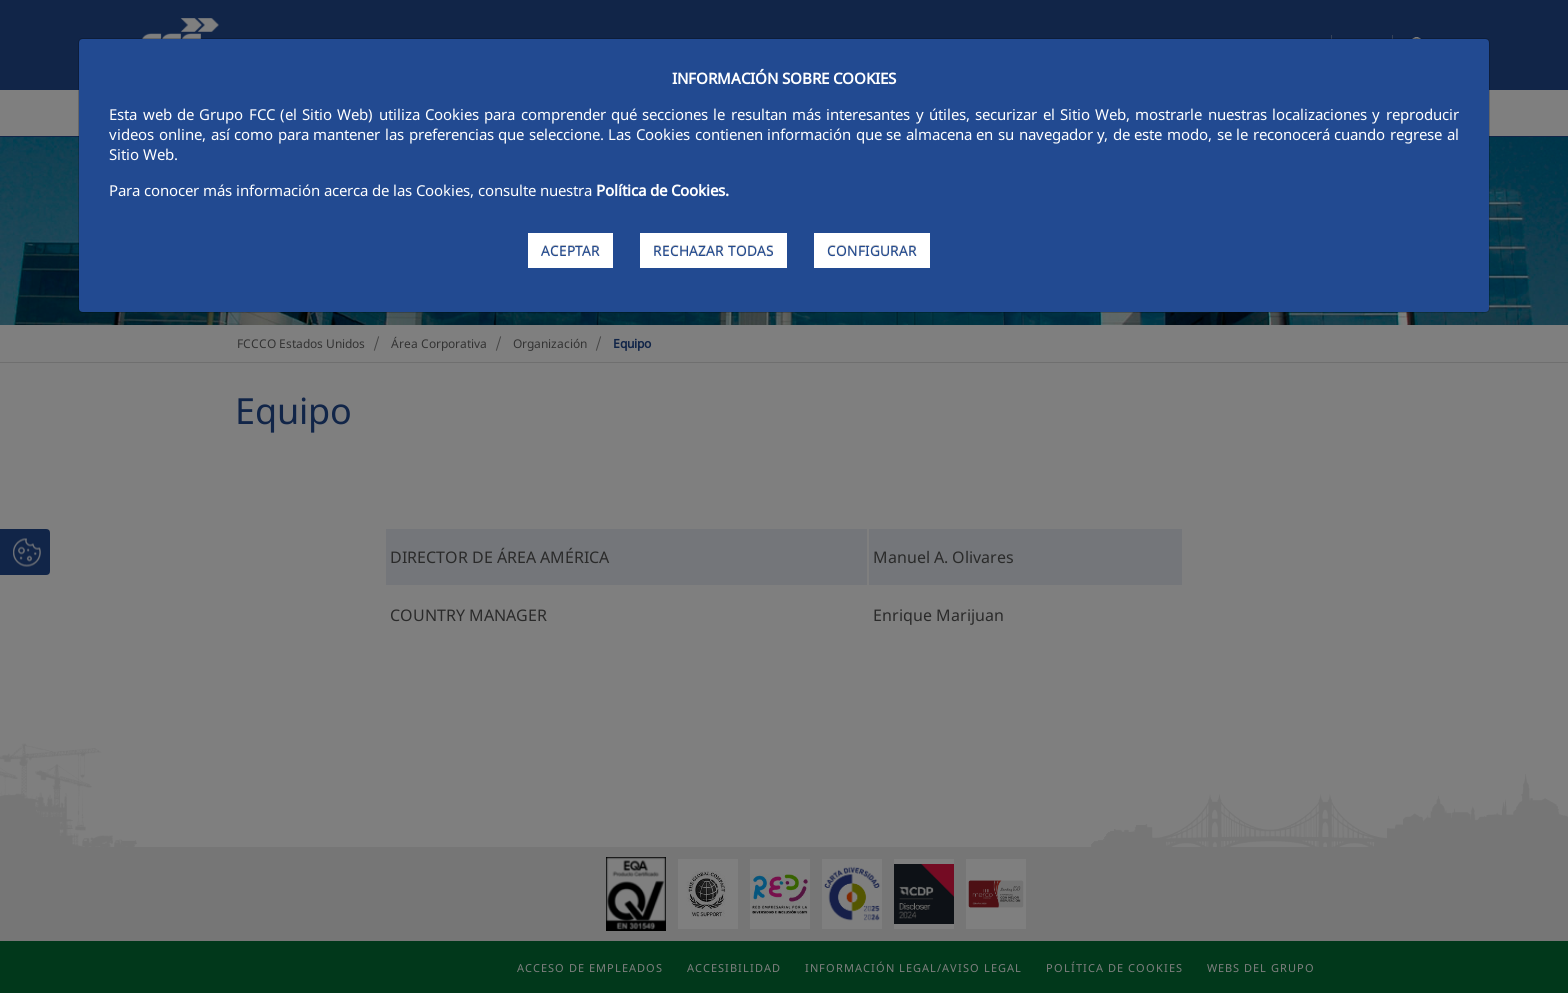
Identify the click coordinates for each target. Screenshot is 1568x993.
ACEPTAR (570, 250)
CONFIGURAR (872, 250)
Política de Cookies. (662, 190)
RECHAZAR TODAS (713, 250)
